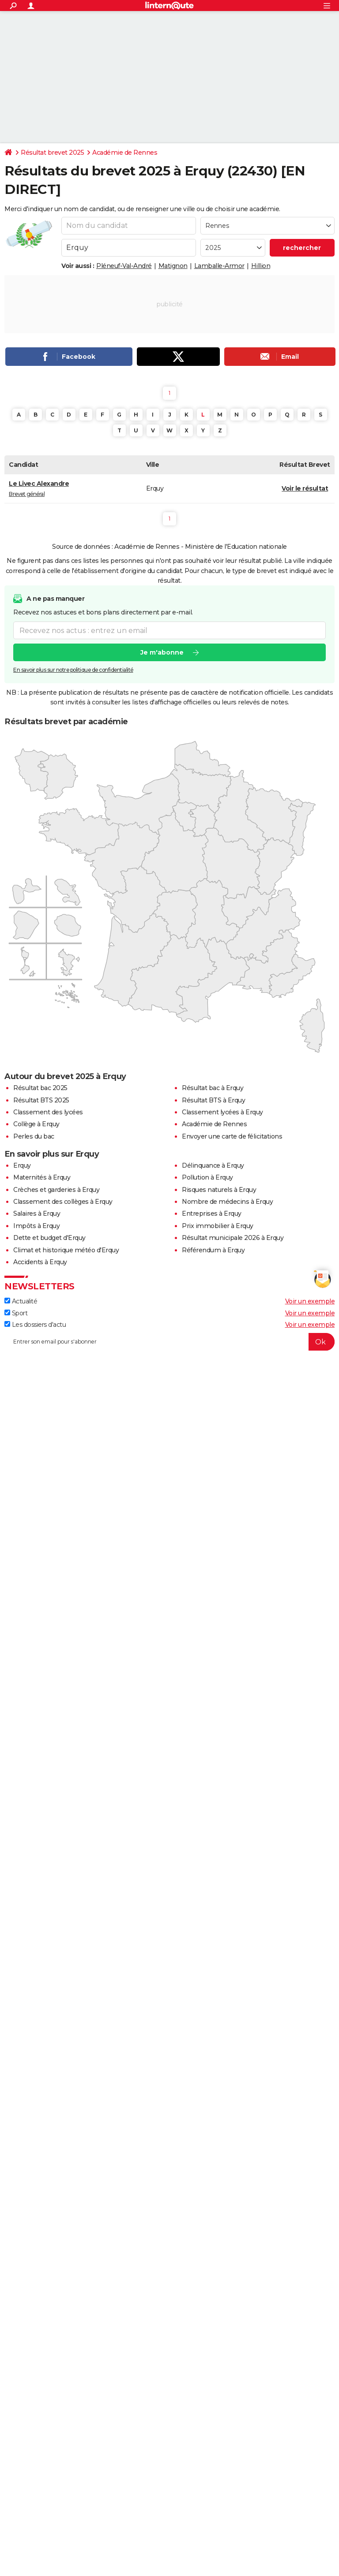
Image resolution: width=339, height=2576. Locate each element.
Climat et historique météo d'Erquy (66, 1250)
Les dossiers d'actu (35, 1325)
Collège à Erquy (36, 1124)
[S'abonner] (169, 1342)
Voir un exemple (310, 1301)
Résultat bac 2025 (40, 1088)
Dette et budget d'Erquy (49, 1238)
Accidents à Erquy (40, 1262)
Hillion (261, 266)
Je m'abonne (162, 653)
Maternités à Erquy (41, 1177)
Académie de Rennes (124, 152)
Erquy (22, 1165)
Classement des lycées (48, 1112)
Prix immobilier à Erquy (217, 1226)
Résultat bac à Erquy (212, 1088)
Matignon (173, 266)
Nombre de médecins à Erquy (227, 1202)
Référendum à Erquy (213, 1250)
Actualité (20, 1301)
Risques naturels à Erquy (219, 1190)
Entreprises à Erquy (211, 1213)
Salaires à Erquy (36, 1213)
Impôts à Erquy (36, 1226)
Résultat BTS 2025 (41, 1100)
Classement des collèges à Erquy (63, 1202)
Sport (15, 1313)
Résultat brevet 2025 (52, 152)
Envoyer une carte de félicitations (232, 1136)
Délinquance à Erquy (213, 1165)
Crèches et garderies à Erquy (56, 1190)
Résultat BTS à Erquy (213, 1100)
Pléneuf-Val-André (124, 266)
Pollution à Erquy (207, 1177)
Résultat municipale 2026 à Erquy (232, 1238)
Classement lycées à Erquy (222, 1112)
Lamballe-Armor (219, 266)
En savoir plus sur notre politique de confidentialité (73, 670)
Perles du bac (33, 1136)
